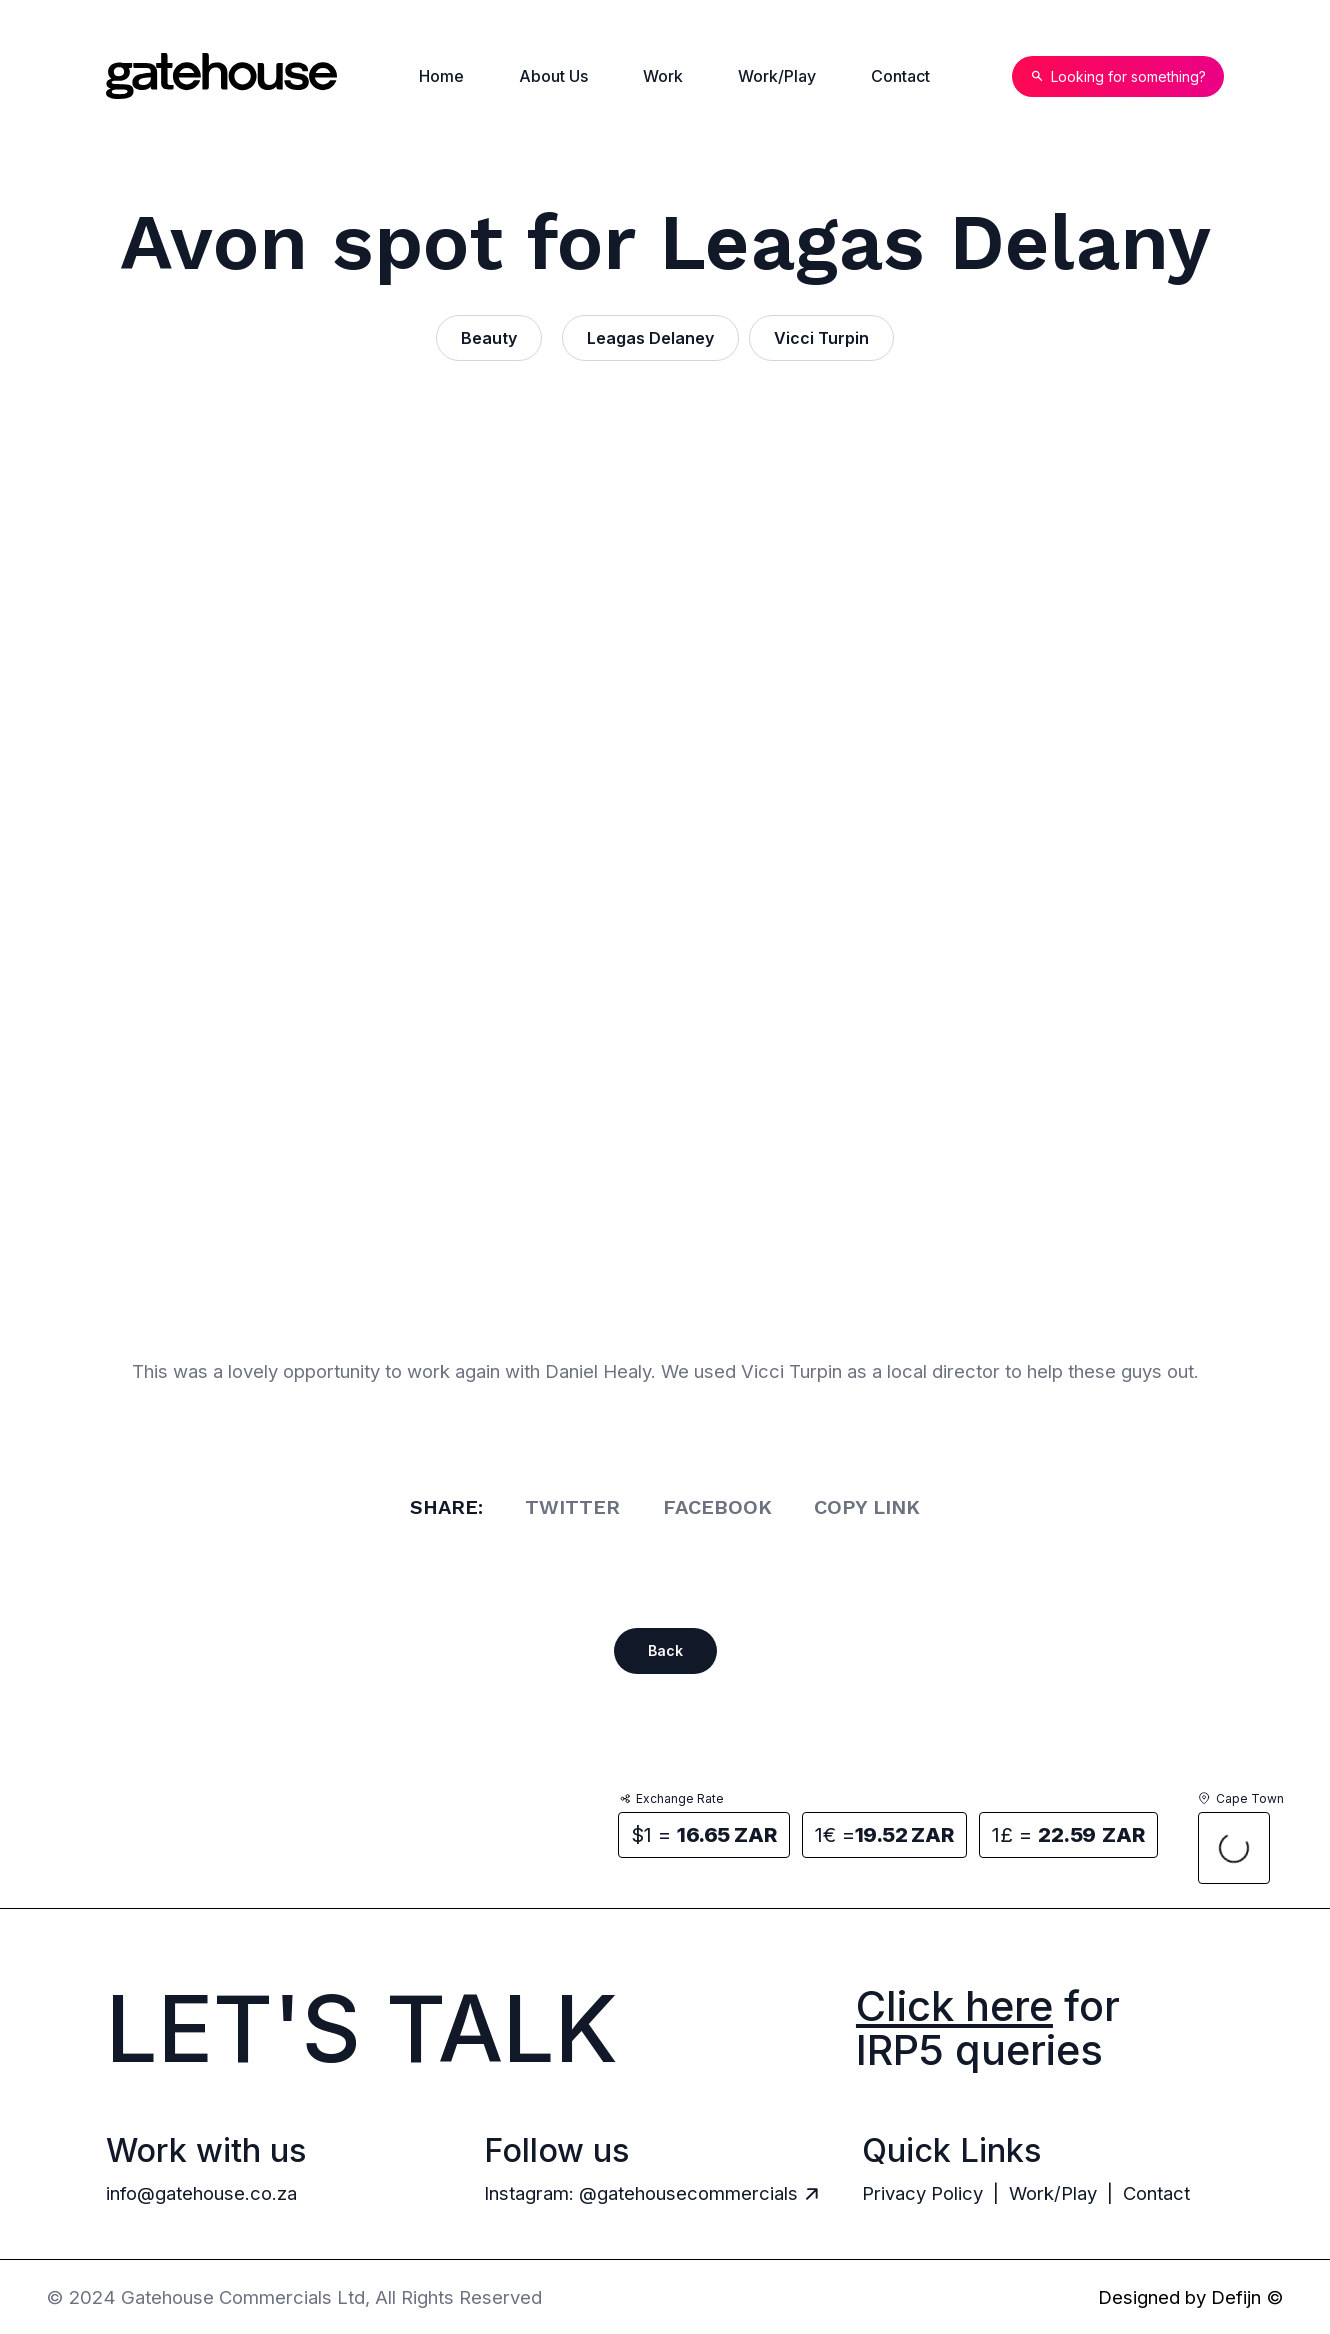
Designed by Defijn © (1191, 2297)
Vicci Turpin (821, 338)
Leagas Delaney (650, 338)
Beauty (489, 338)
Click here (954, 2006)
